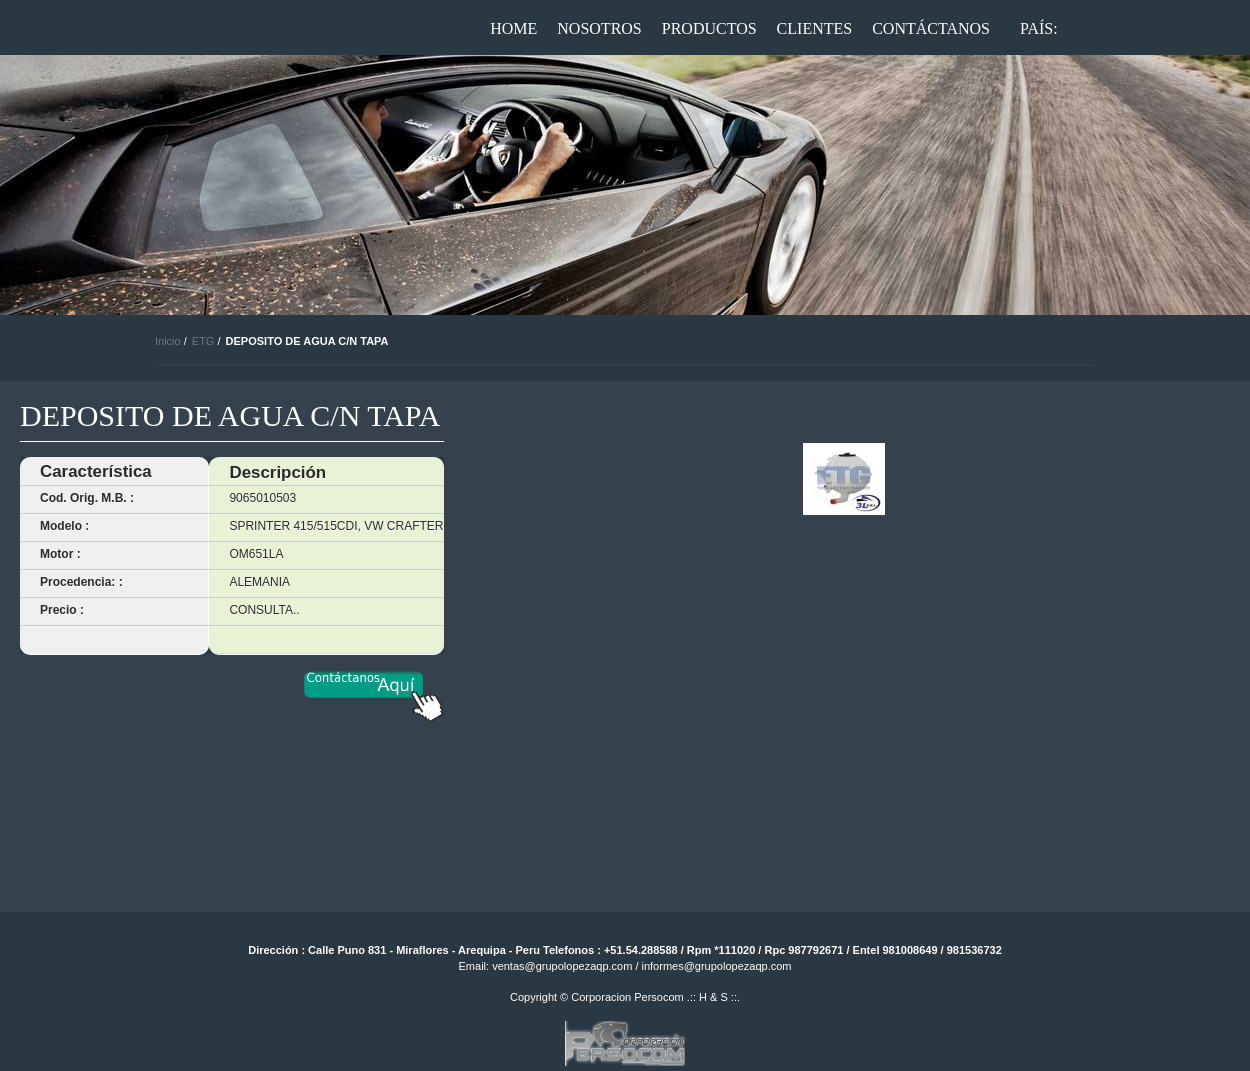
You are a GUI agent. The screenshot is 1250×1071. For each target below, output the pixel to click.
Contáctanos (931, 28)
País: (1039, 28)
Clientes (815, 28)
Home (513, 28)
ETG (203, 341)
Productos (709, 28)
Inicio (168, 341)
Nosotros (599, 28)
